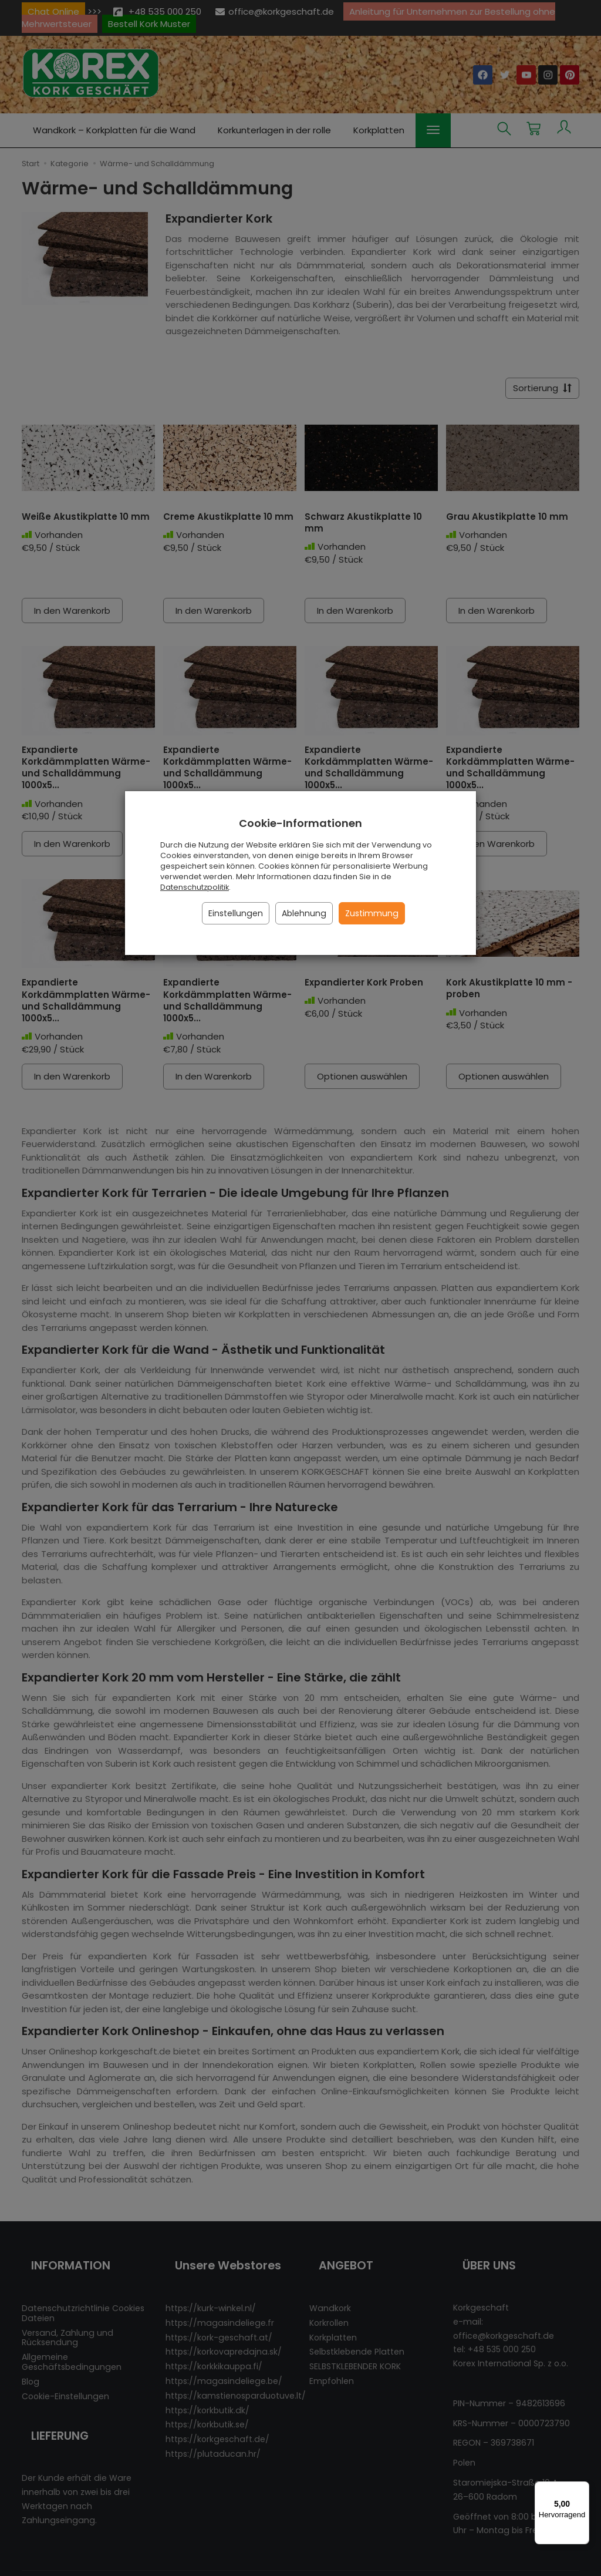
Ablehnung (304, 913)
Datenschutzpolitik (194, 887)
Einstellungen (235, 913)
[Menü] (582, 2488)
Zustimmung (372, 913)
